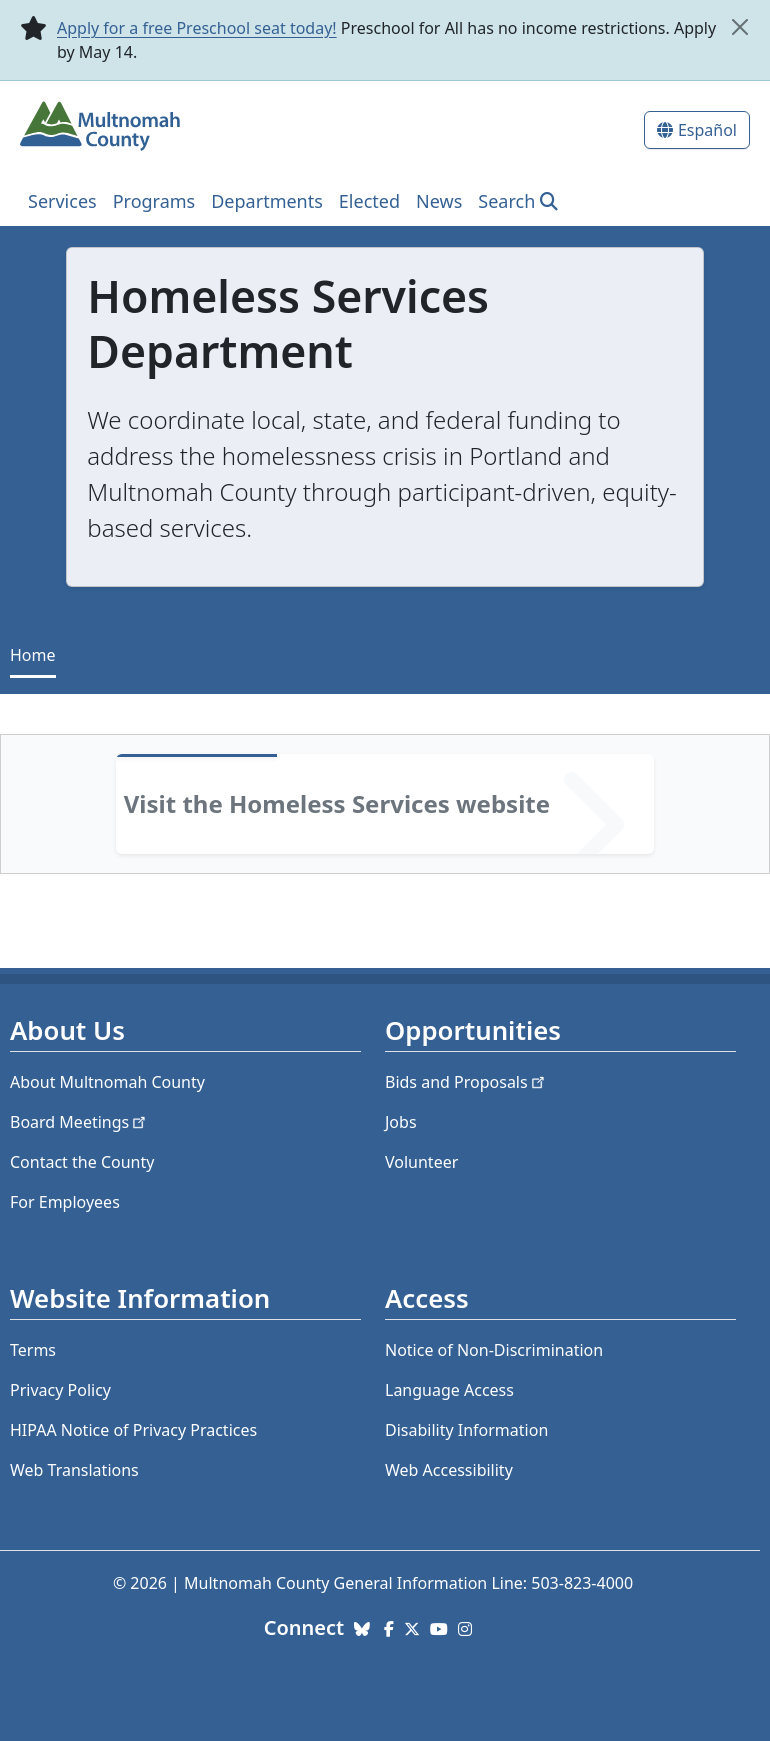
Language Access (449, 1390)
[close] (739, 27)
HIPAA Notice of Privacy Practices (133, 1430)
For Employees (65, 1202)
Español (707, 130)
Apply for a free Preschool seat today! (197, 28)
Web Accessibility (449, 1470)
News (439, 201)
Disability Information (466, 1430)
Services (62, 201)
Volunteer (421, 1162)
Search (506, 201)
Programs (154, 201)
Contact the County (82, 1162)
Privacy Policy (60, 1390)
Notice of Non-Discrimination (494, 1350)
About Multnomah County (107, 1082)
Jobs (401, 1122)
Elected (369, 201)
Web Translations (74, 1470)
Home (33, 655)
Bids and (466, 1082)
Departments (267, 201)
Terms (33, 1350)
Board (79, 1122)
